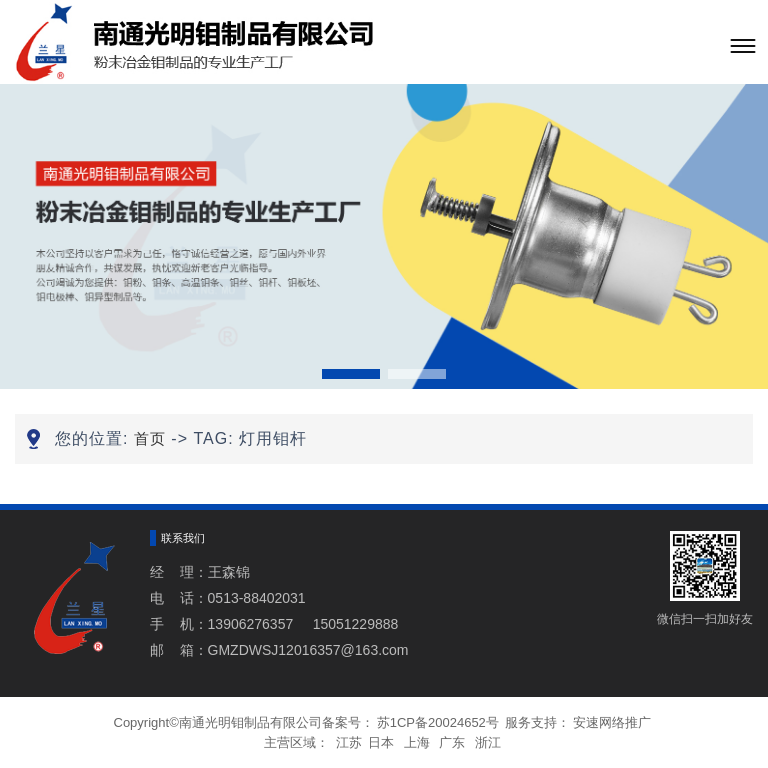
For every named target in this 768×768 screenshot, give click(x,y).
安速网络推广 (612, 722)
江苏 (349, 742)
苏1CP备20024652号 (438, 722)
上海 (417, 742)
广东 (452, 742)
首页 (150, 438)
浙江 (488, 742)
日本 (381, 742)
